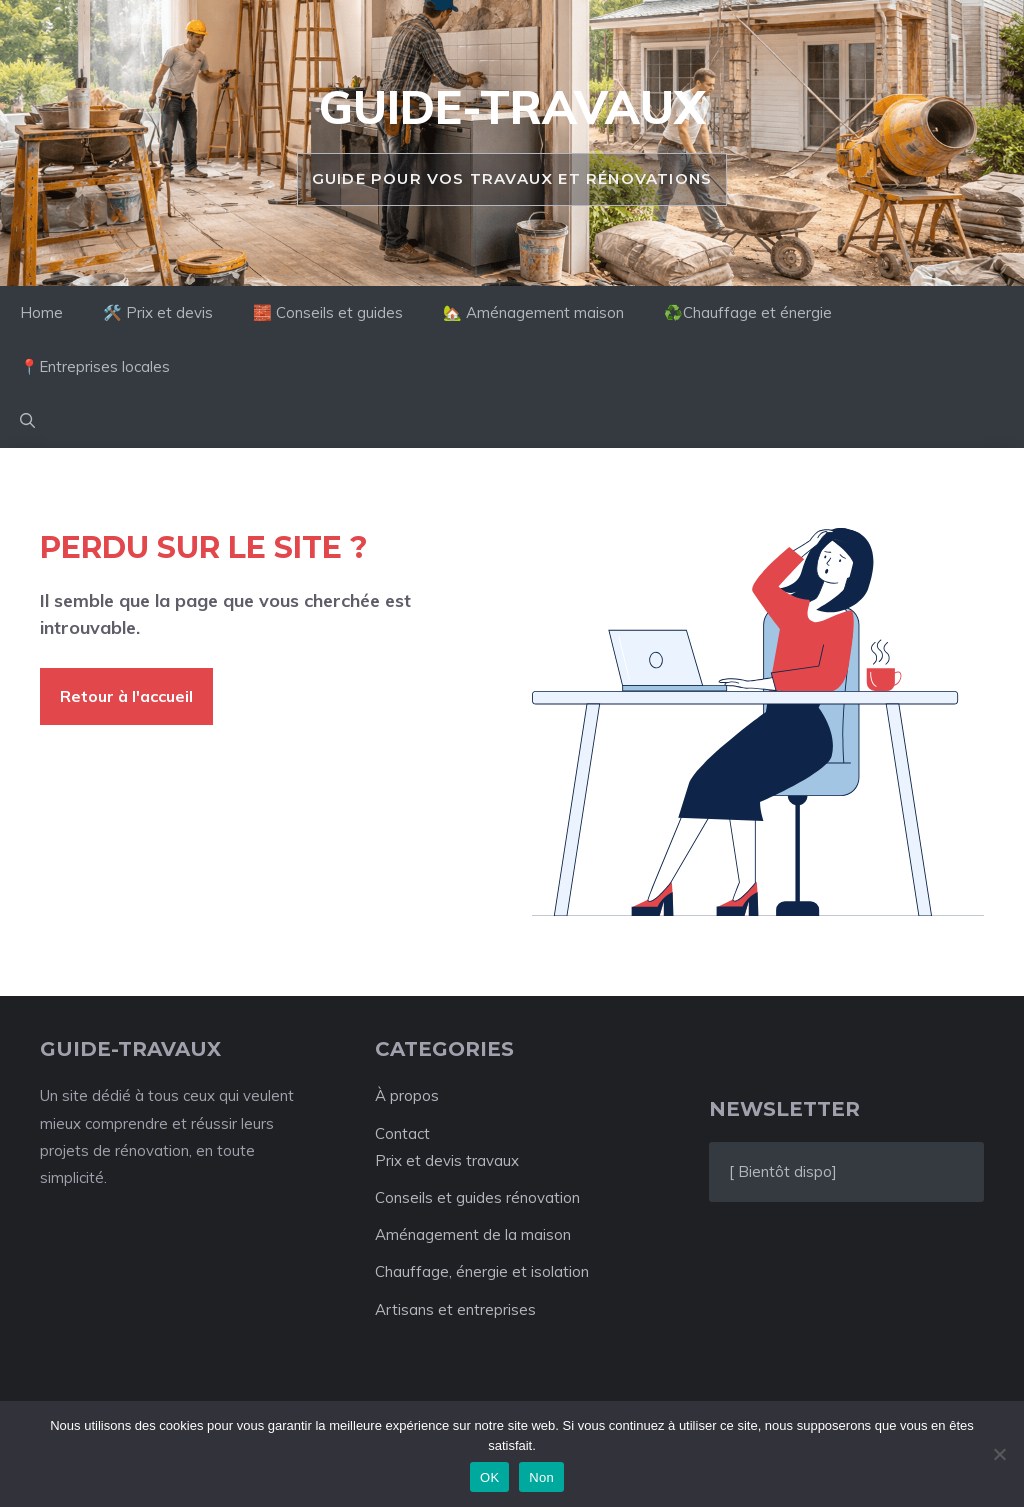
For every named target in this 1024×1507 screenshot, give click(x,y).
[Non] (999, 1454)
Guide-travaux (512, 107)
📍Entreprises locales (95, 366)
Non (541, 1477)
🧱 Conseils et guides (328, 312)
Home (41, 312)
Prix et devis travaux (447, 1160)
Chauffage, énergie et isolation (482, 1271)
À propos (407, 1095)
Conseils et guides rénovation (477, 1197)
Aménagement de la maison (473, 1234)
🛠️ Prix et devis (158, 312)
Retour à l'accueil (126, 696)
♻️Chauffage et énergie (748, 312)
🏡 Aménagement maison (533, 312)
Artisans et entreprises (455, 1309)
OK (489, 1477)
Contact (402, 1133)
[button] (27, 421)
